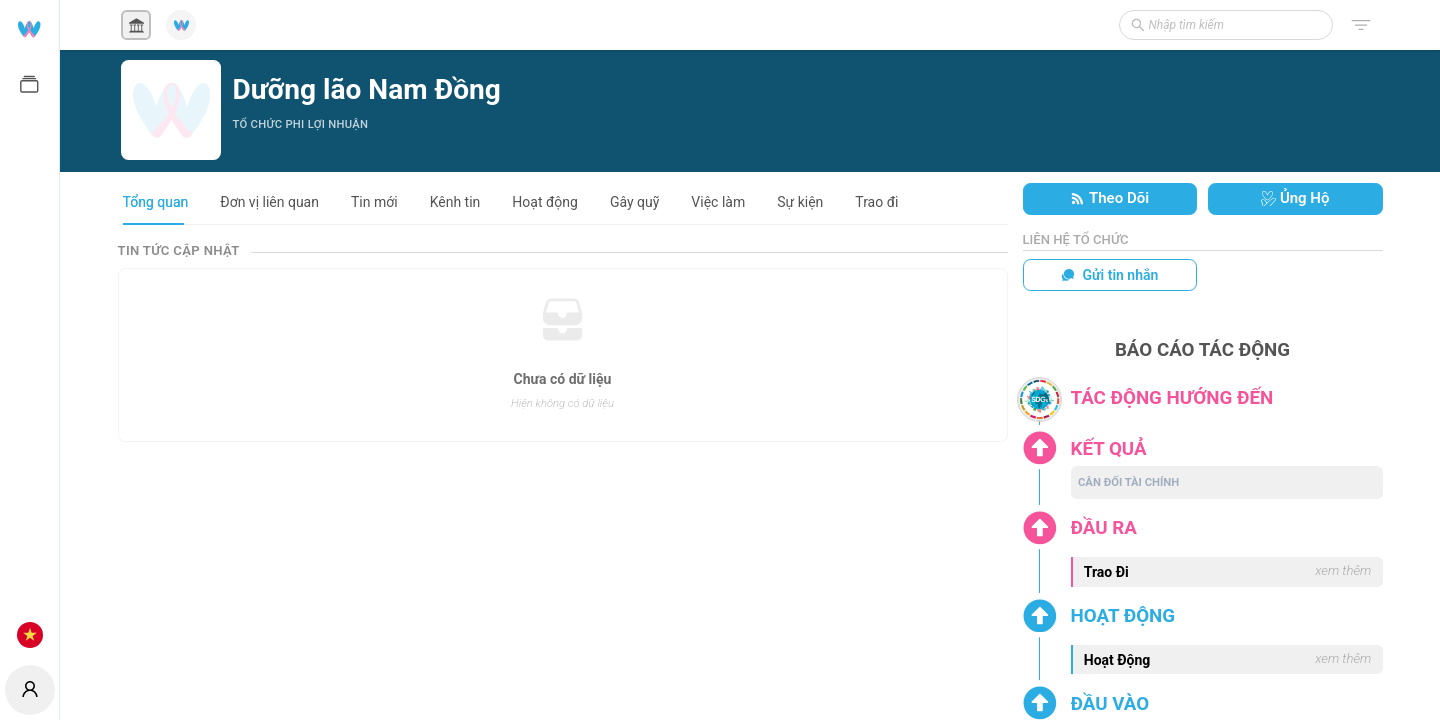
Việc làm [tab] (718, 202)
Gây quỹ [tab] (634, 202)
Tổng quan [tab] (156, 202)
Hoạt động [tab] (545, 202)
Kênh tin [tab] (455, 202)
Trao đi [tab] (876, 202)
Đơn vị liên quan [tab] (269, 202)
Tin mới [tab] (374, 202)
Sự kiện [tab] (800, 202)
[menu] (29, 330)
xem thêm (1343, 570)
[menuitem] (29, 27)
